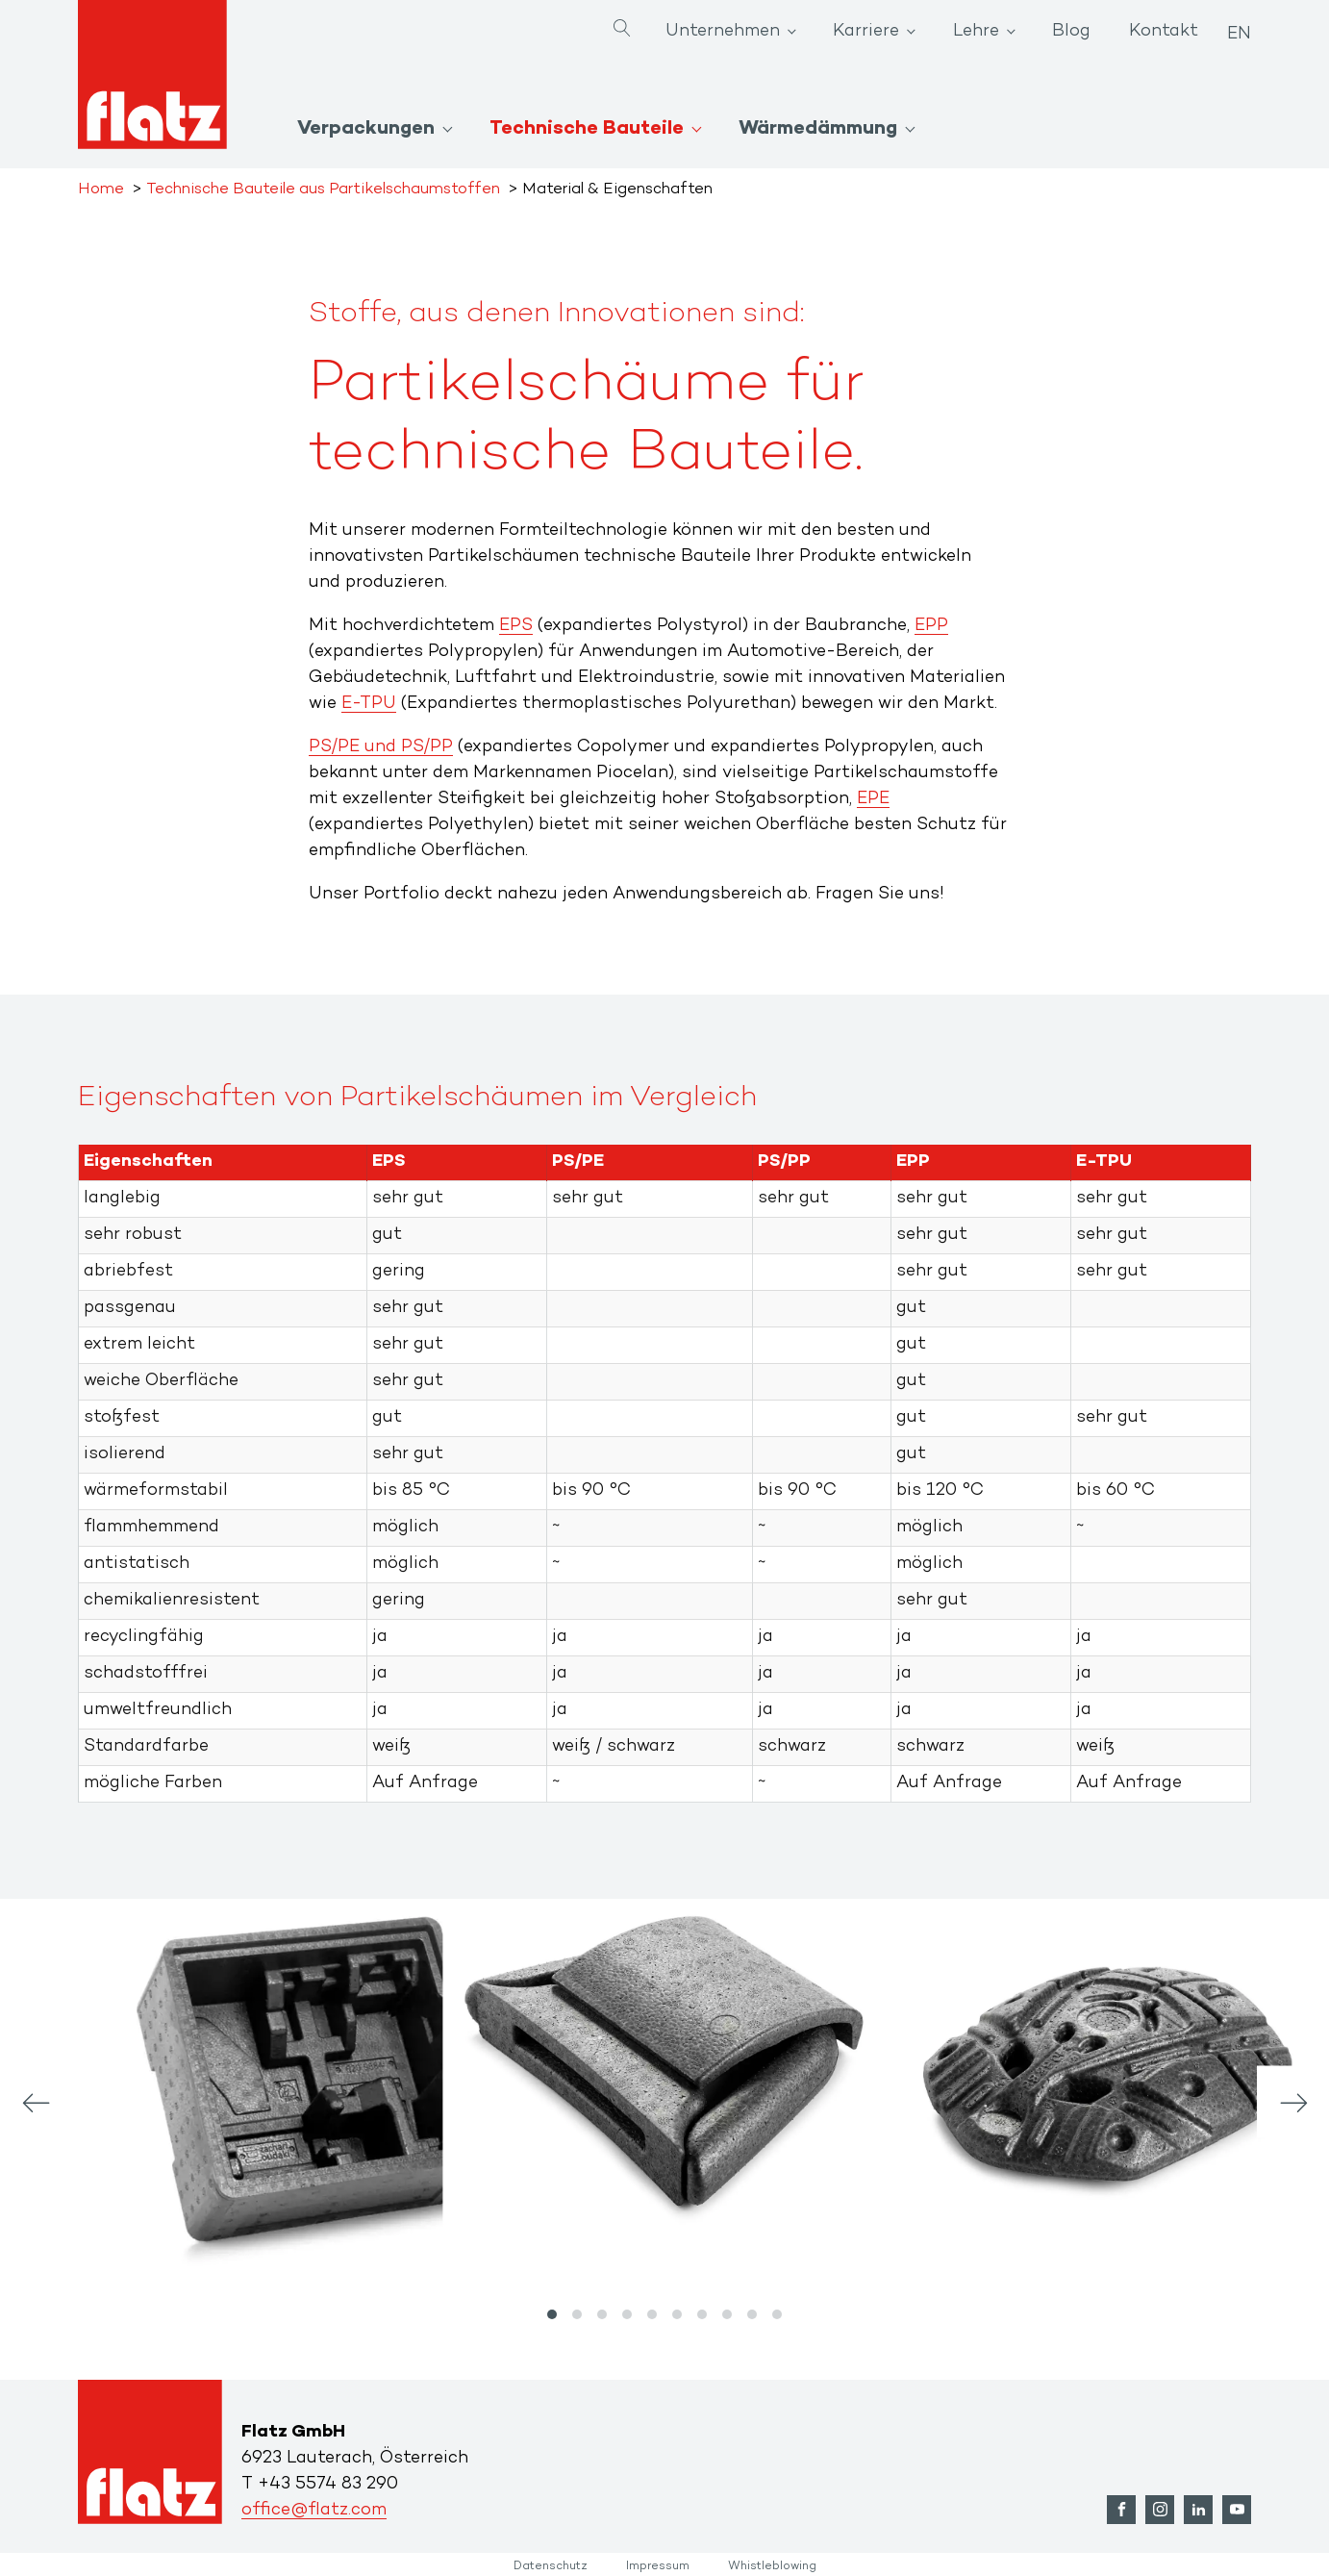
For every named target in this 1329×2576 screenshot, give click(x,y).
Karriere (866, 31)
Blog (1071, 31)
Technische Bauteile (586, 128)
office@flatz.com (314, 2510)
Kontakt (1163, 31)
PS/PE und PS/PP (381, 747)
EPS (516, 626)
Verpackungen (366, 128)
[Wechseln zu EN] (1239, 28)
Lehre (976, 31)
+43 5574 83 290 (328, 2484)
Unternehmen (722, 31)
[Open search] (622, 30)
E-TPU (368, 704)
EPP (931, 626)
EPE (873, 799)
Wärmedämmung (818, 128)
